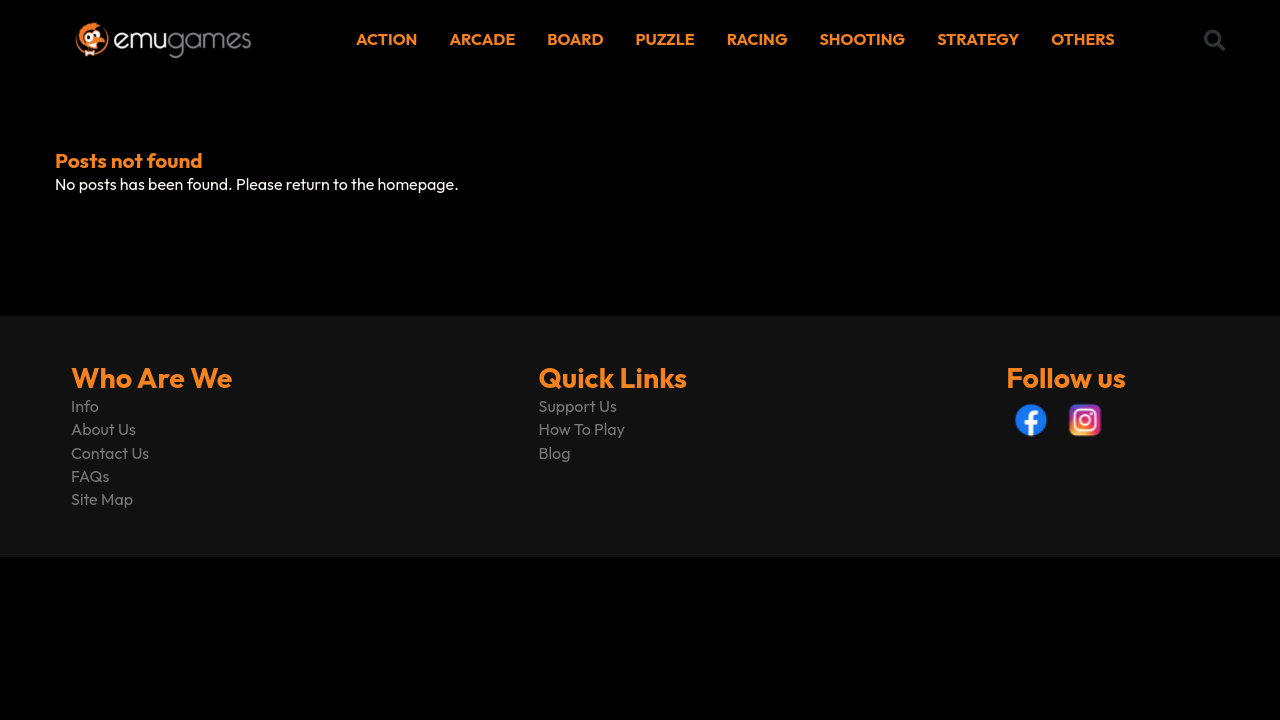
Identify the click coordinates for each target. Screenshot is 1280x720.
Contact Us (110, 453)
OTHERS (1082, 39)
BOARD (575, 39)
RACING (757, 39)
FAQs (90, 476)
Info (85, 406)
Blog (555, 453)
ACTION (386, 39)
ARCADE (482, 39)
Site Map (102, 499)
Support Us (578, 406)
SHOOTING (863, 39)
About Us (103, 429)
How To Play (582, 429)
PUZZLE (665, 39)
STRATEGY (978, 39)
